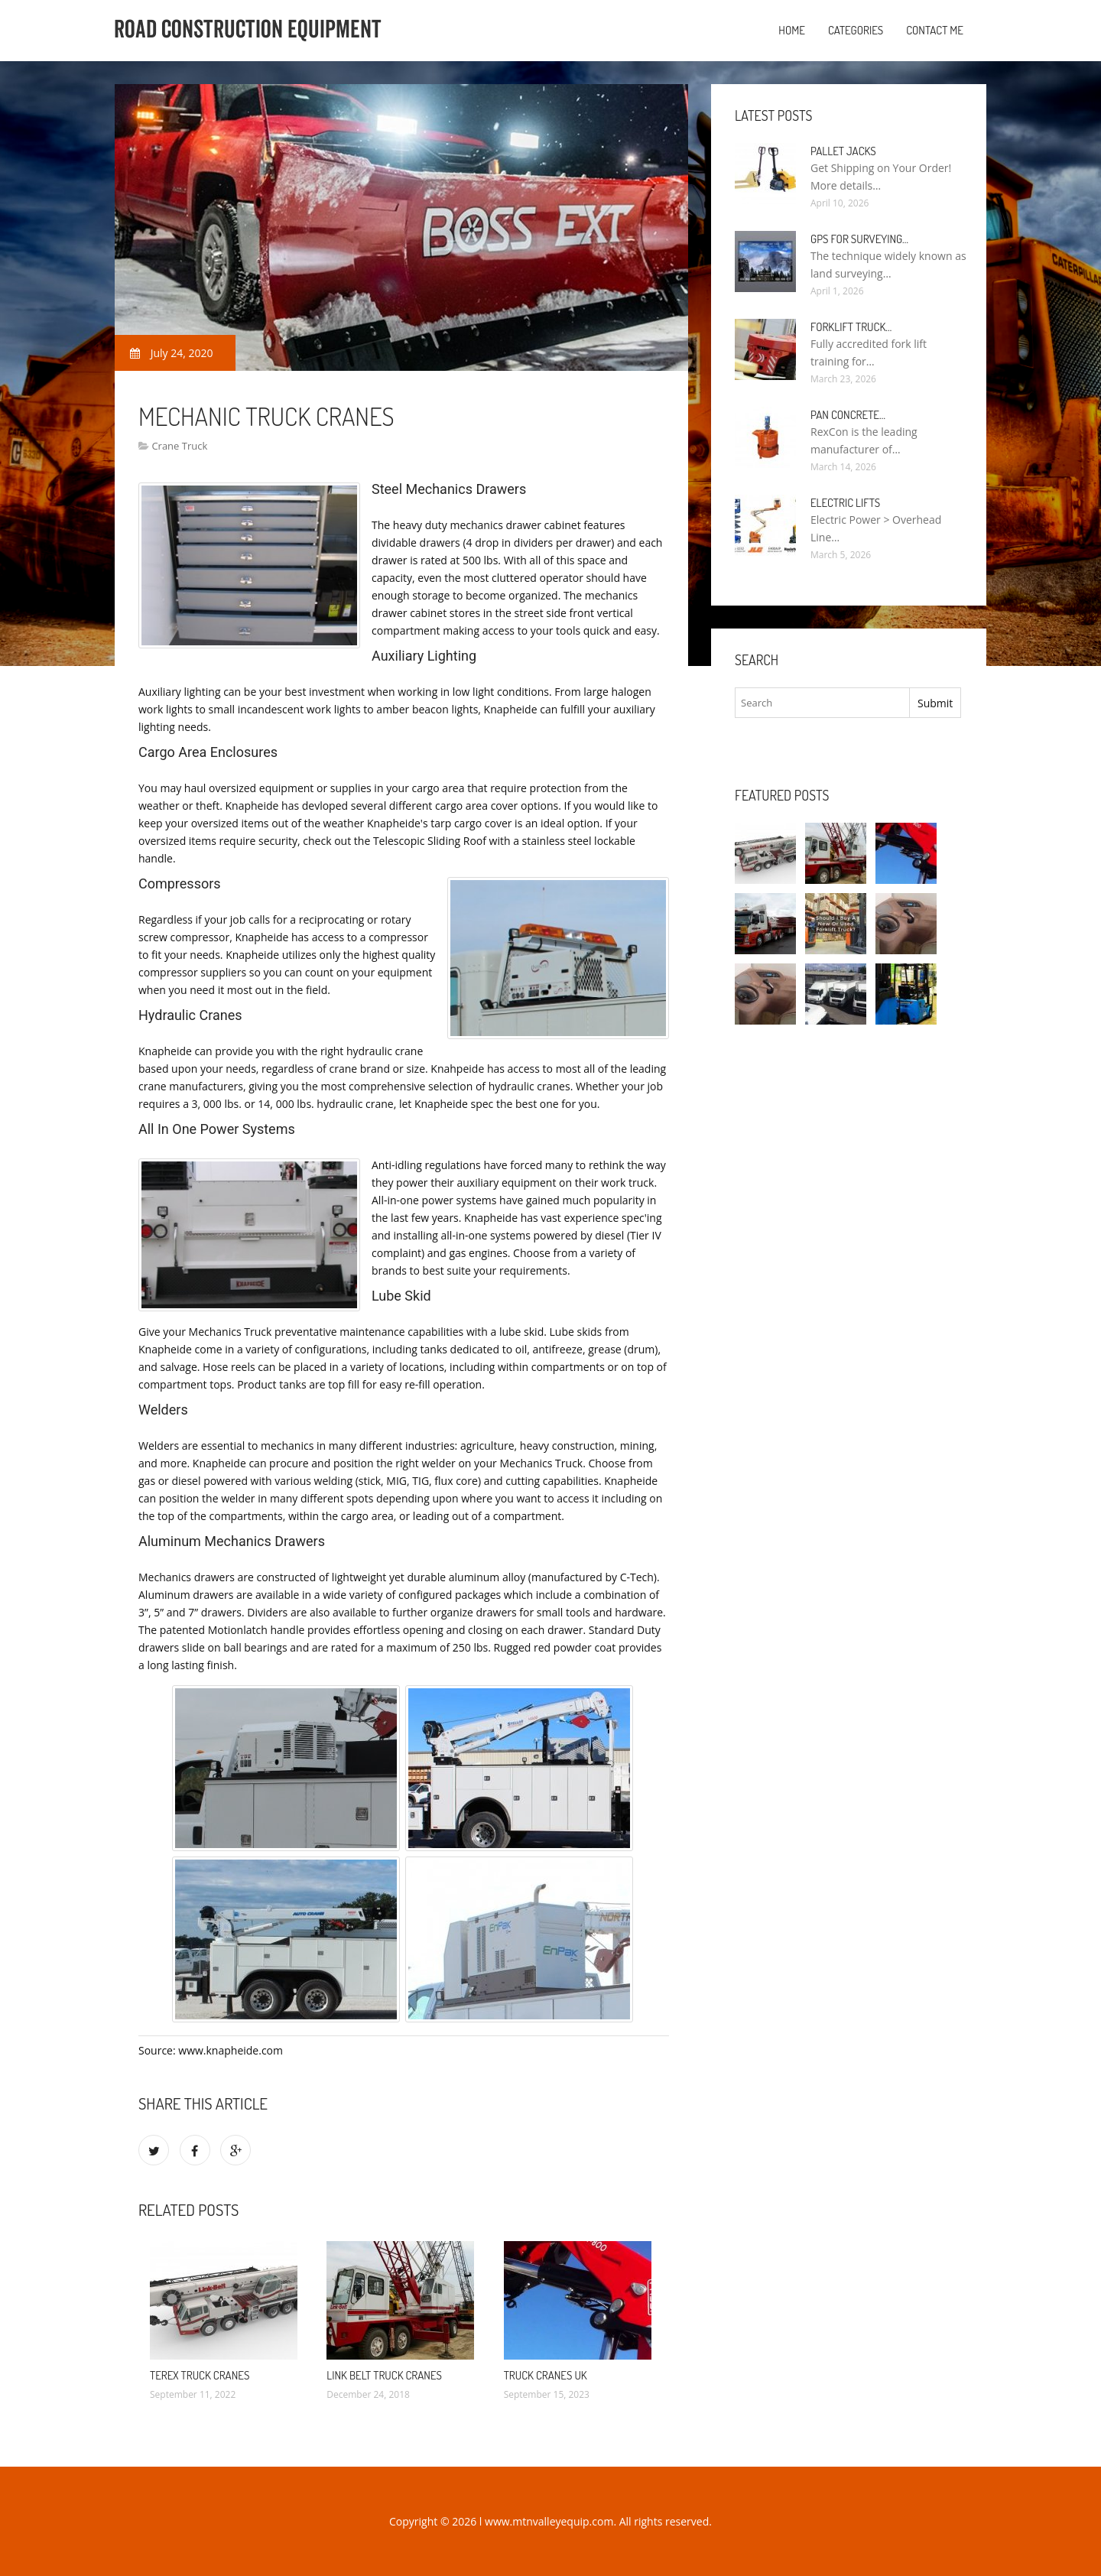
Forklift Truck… (851, 327)
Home (791, 30)
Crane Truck (179, 446)
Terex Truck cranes (199, 2375)
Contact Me (934, 30)
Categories (855, 30)
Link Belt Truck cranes (384, 2375)
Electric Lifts (845, 502)
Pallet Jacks (843, 151)
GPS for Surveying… (859, 239)
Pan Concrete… (847, 415)
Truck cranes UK (545, 2375)
